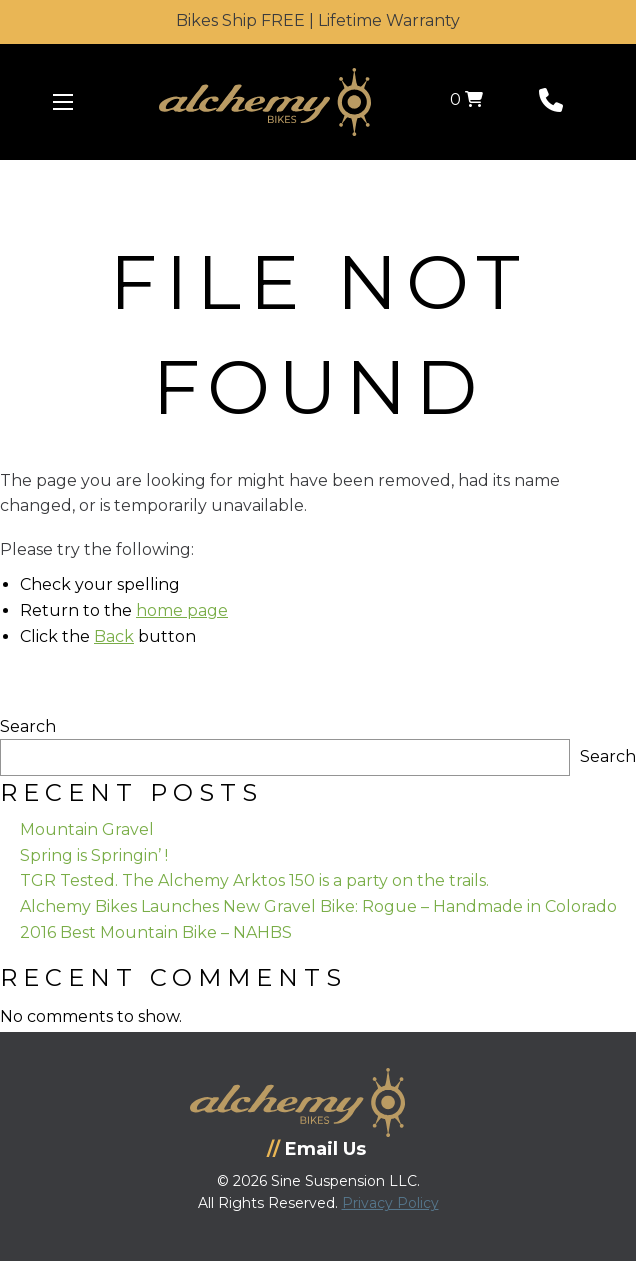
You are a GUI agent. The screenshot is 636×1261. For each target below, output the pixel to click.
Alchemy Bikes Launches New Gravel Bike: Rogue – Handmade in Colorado (318, 906)
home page (182, 610)
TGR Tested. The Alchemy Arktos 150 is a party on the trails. (254, 880)
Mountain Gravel (87, 829)
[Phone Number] (551, 104)
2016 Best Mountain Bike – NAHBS (156, 932)
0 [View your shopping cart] (466, 99)
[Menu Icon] (63, 102)
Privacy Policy (390, 1203)
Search (28, 726)
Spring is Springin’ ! (94, 855)
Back (114, 636)
